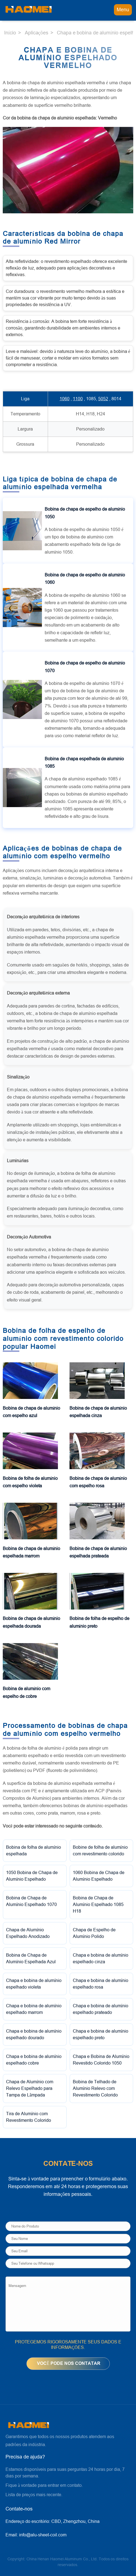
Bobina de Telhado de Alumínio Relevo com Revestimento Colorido (95, 2088)
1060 (65, 398)
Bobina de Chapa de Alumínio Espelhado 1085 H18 (98, 1904)
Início (10, 33)
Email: (36, 2535)
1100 (78, 398)
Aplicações (36, 33)
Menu (123, 9)
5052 (103, 398)
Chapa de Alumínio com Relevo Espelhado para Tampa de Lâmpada (29, 2088)
